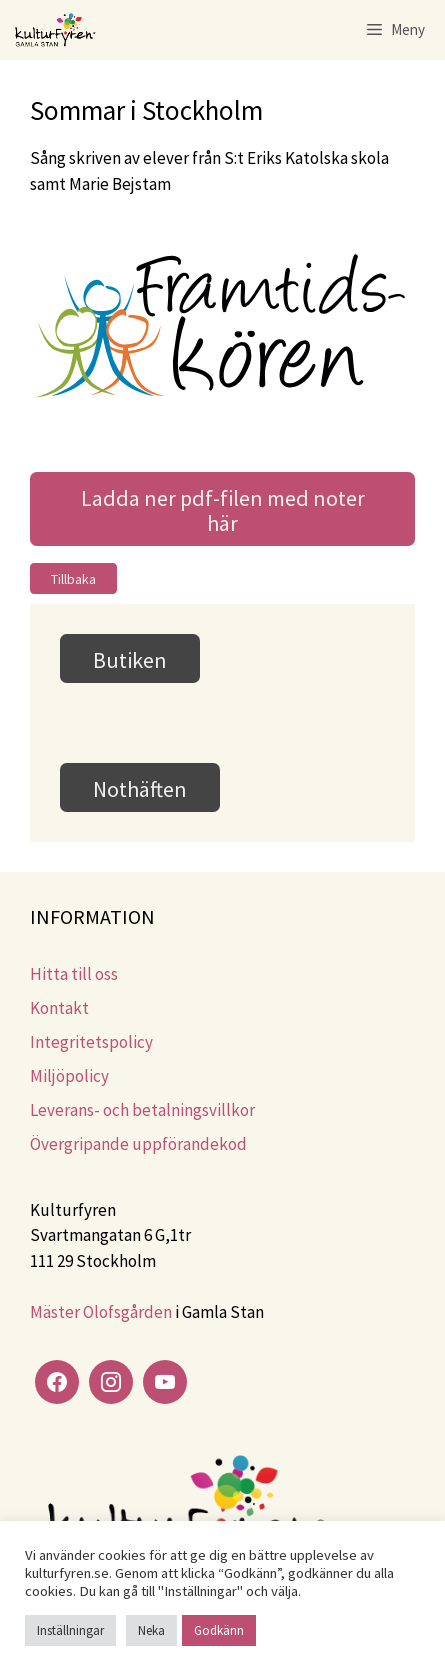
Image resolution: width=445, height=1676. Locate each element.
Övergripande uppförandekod (138, 1144)
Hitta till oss (74, 974)
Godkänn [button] (219, 1630)
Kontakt (59, 1008)
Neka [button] (151, 1630)
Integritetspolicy (91, 1042)
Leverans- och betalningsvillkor (142, 1110)
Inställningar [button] (70, 1630)
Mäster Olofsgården (101, 1312)
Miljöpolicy (69, 1076)
